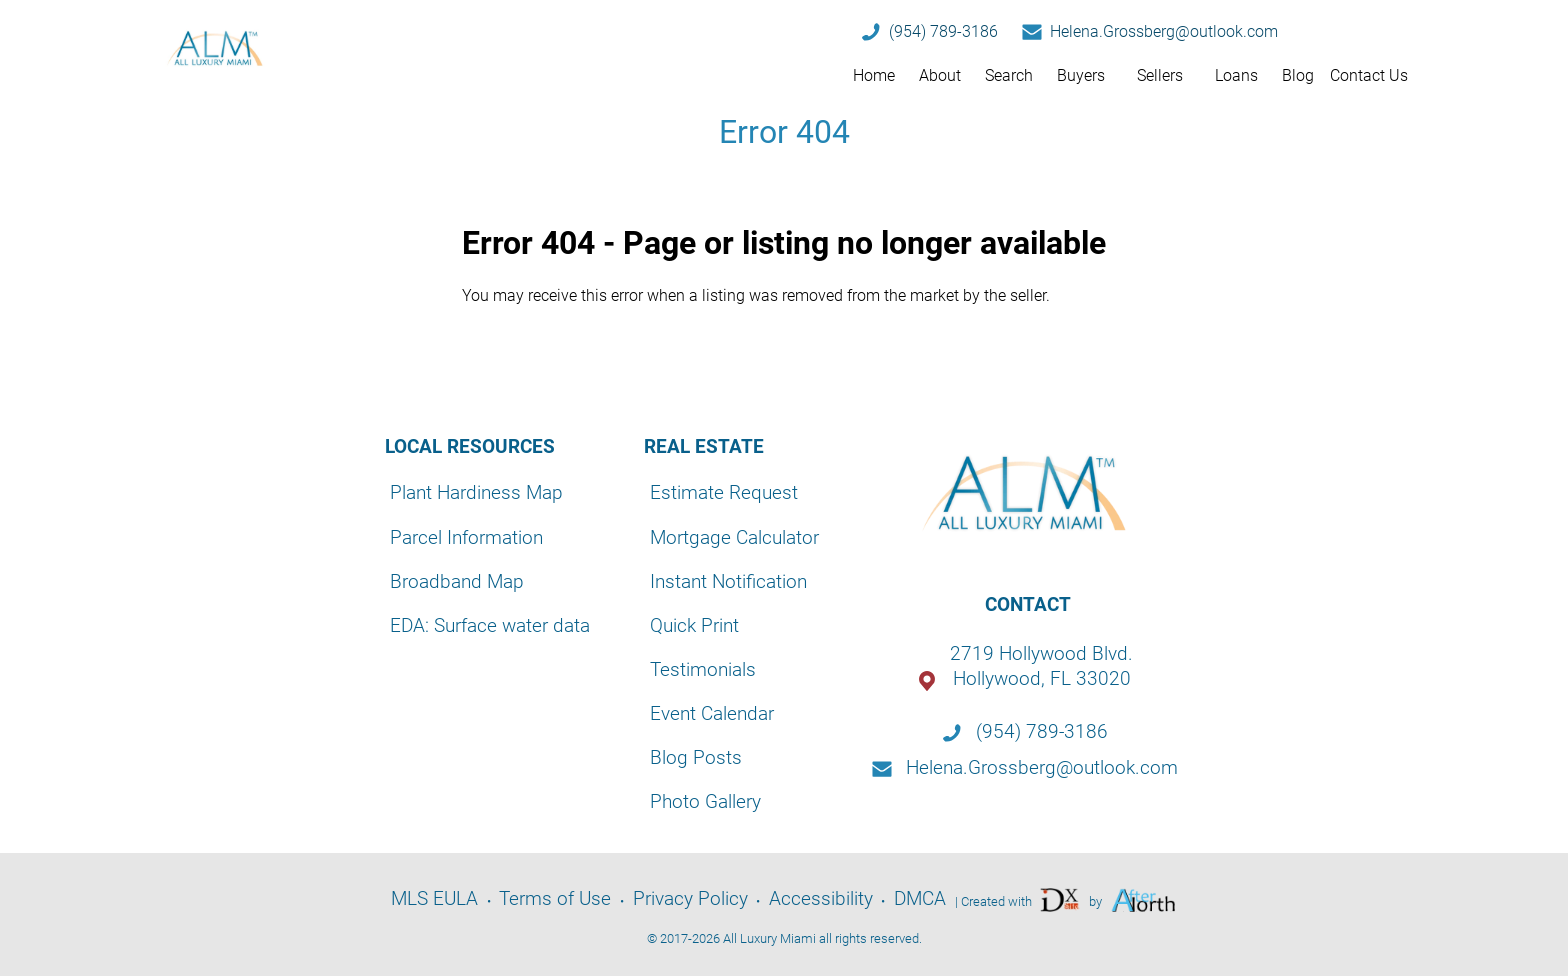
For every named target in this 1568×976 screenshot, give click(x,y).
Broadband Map (457, 581)
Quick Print (694, 625)
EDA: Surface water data (490, 625)
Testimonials (703, 669)
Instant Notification (728, 581)
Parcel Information (466, 537)
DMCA (920, 898)
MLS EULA (434, 898)
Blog (1298, 75)
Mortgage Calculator (734, 537)
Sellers (1160, 75)
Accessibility (821, 898)
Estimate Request (724, 492)
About (940, 75)
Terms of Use (555, 898)
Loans (1236, 75)
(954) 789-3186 (943, 31)
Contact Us (1369, 75)
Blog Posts (696, 757)
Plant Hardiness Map (476, 492)
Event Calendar (712, 713)
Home (874, 75)
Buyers (1081, 75)
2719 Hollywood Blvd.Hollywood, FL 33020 (1041, 666)
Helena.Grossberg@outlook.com (1164, 31)
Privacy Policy (690, 898)
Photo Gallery (705, 801)
